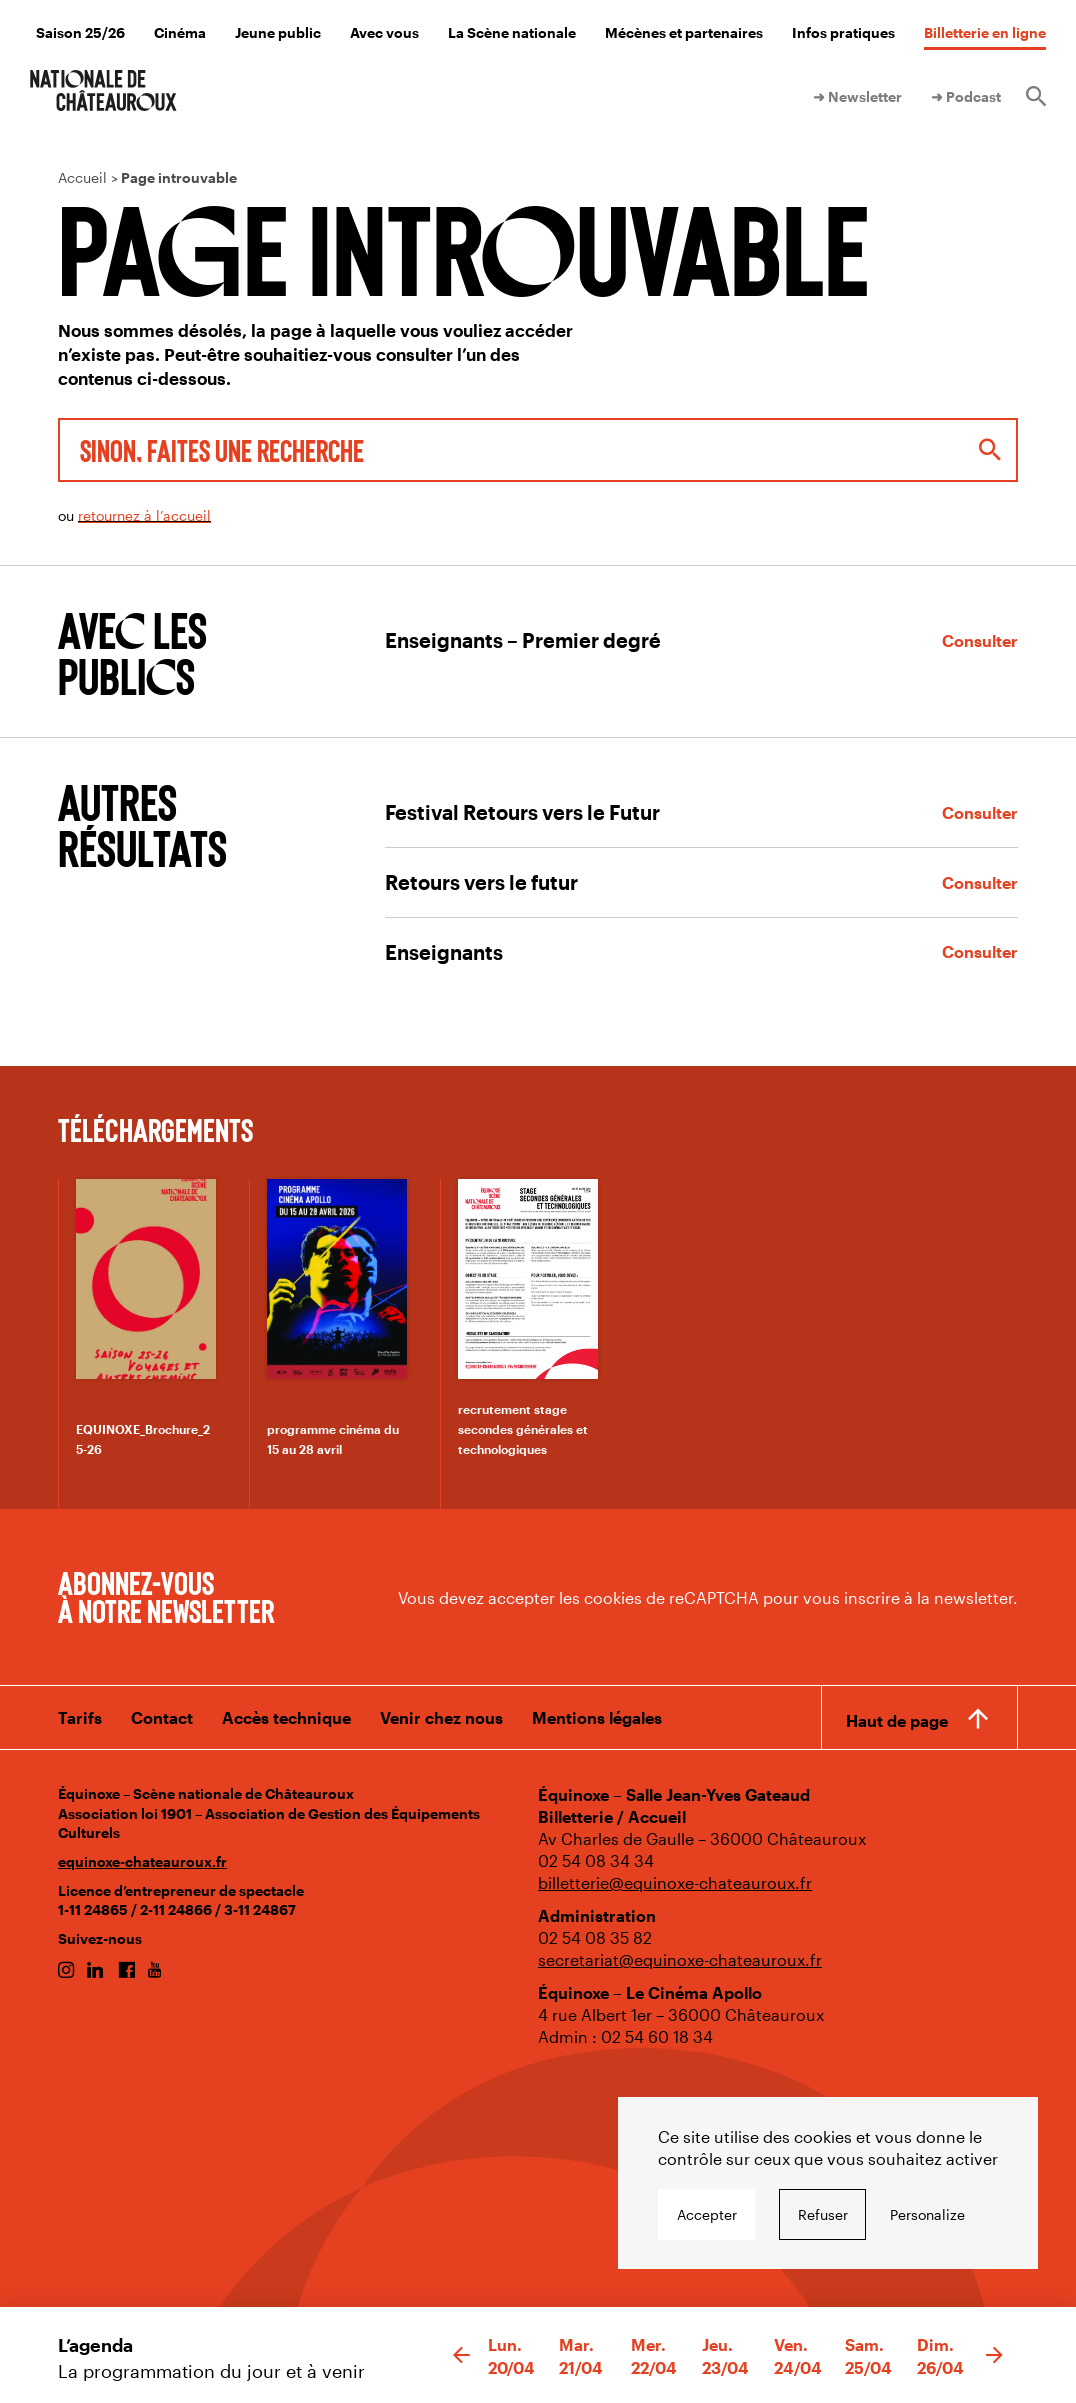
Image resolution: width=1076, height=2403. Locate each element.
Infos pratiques (843, 32)
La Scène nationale (512, 32)
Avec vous (384, 32)
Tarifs (80, 1717)
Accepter (707, 2214)
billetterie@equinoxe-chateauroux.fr (675, 1882)
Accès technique (286, 1717)
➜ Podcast (966, 96)
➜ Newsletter (857, 96)
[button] (461, 2356)
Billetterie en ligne (985, 32)
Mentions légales (597, 1717)
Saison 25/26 (80, 32)
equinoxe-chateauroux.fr (142, 1861)
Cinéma (180, 32)
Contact (162, 1717)
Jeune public (278, 32)
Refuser (823, 2214)
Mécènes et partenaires (684, 32)
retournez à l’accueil (144, 515)
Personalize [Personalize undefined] (927, 2214)
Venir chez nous (441, 1717)
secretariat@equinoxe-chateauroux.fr (680, 1959)
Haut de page (897, 1720)
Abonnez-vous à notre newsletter (166, 1596)
